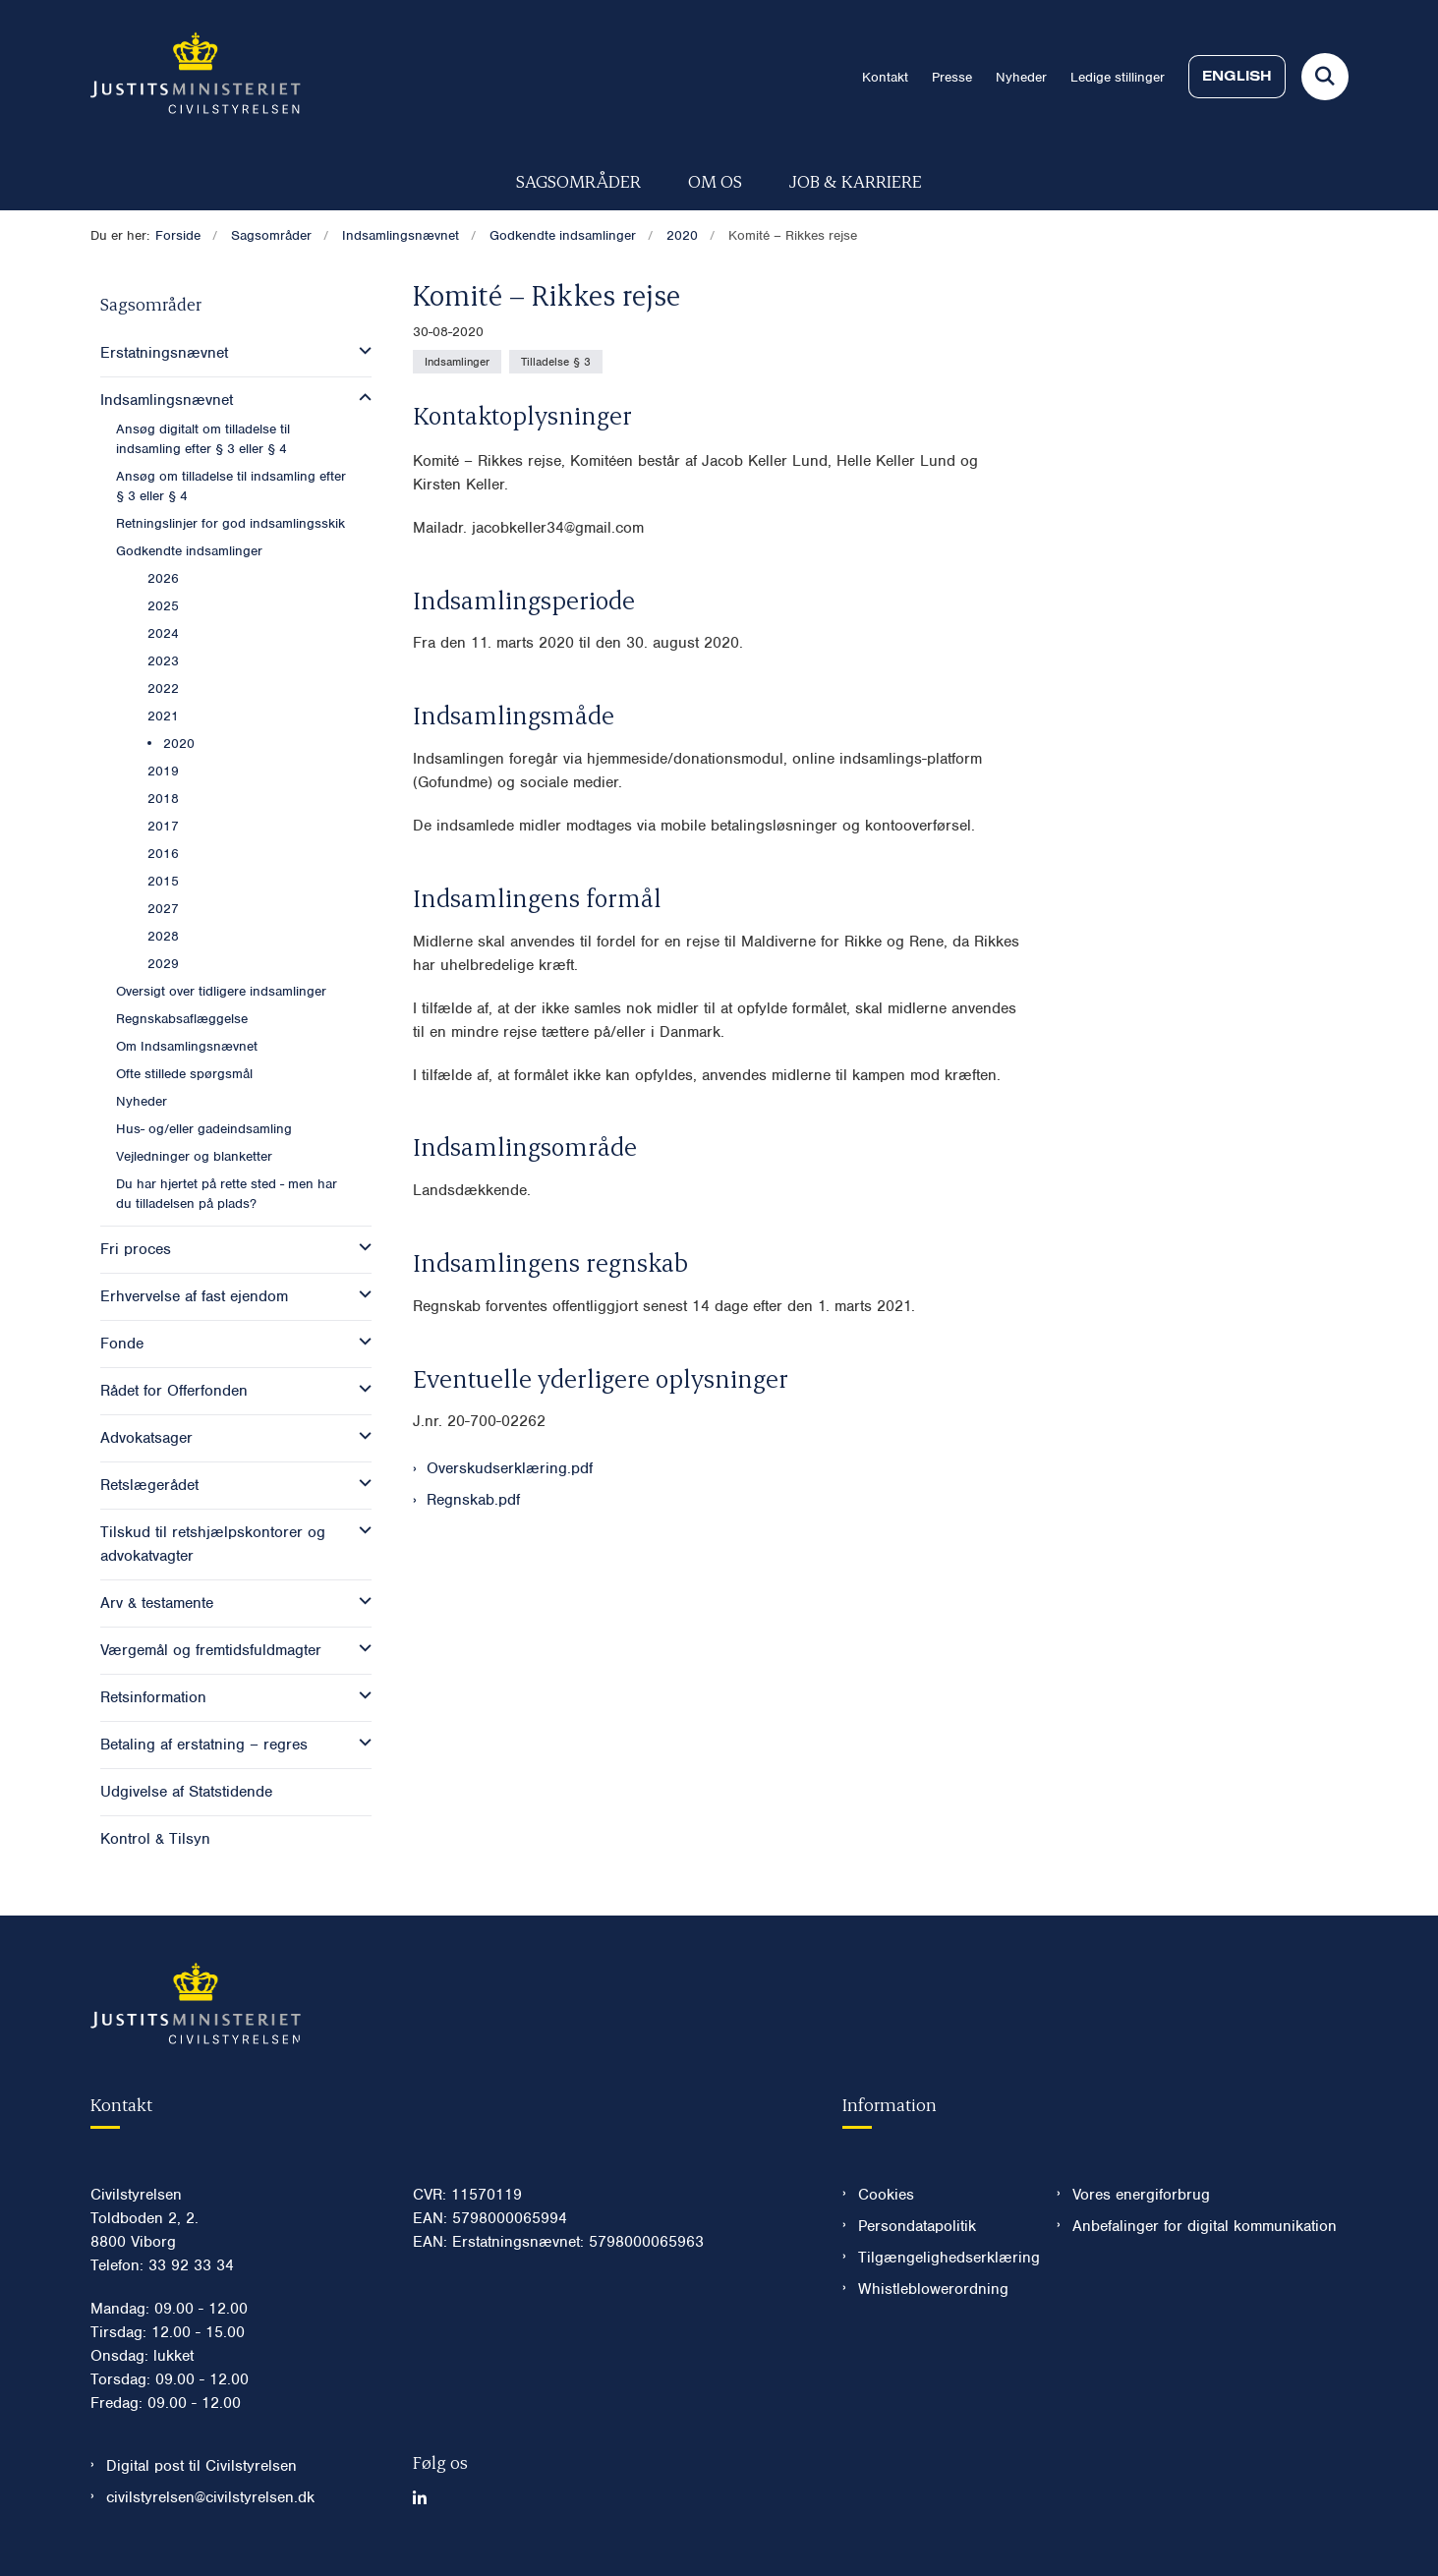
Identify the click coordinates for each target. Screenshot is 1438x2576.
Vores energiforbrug (1141, 2194)
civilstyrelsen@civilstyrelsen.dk (210, 2497)
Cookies (886, 2194)
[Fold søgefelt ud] (1325, 76)
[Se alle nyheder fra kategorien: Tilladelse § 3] (556, 361)
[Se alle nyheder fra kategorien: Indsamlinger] (457, 361)
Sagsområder (578, 180)
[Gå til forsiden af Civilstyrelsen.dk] (195, 76)
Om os (715, 180)
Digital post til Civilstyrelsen (201, 2466)
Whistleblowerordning (933, 2289)
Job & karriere (855, 180)
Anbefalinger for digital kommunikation (1204, 2226)
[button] (360, 351)
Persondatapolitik (917, 2226)
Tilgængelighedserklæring (942, 2257)
